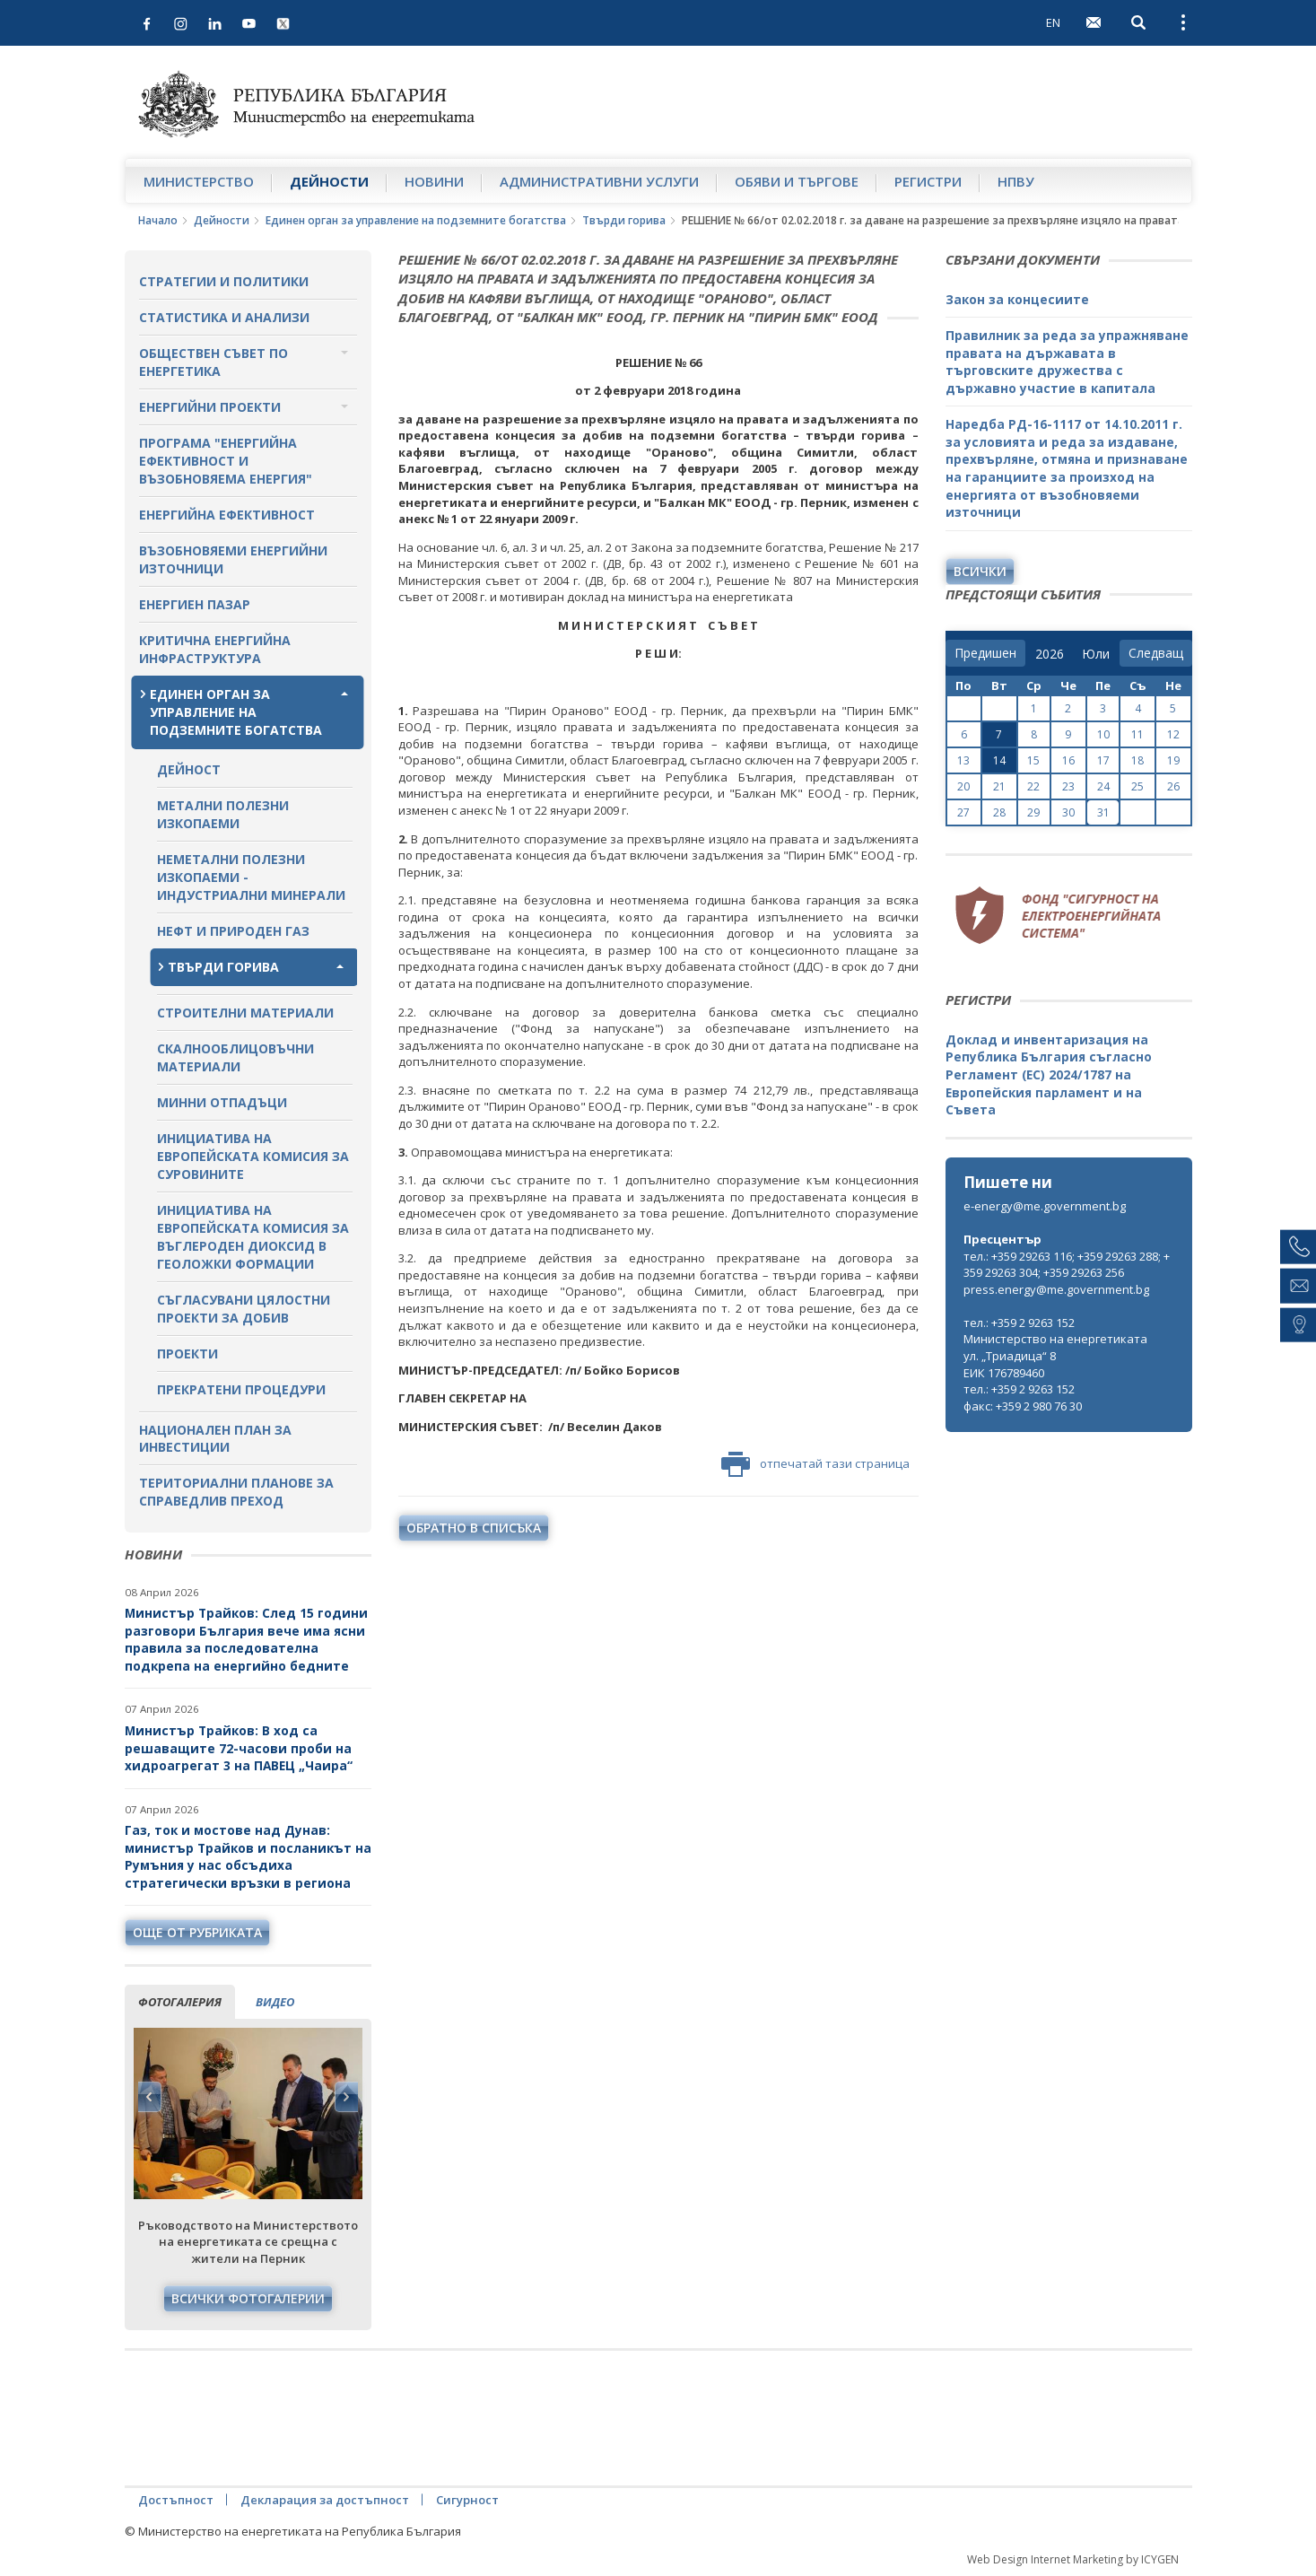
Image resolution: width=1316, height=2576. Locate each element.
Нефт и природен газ (233, 930)
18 (1137, 760)
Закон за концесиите (1017, 299)
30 (1068, 812)
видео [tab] (275, 2002)
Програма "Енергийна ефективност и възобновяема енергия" (225, 460)
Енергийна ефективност (227, 514)
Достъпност (176, 2500)
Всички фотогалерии (248, 2298)
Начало (158, 220)
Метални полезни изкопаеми (223, 814)
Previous (149, 2097)
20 (963, 786)
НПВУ (1016, 181)
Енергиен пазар (194, 604)
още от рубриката (197, 1932)
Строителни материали (245, 1012)
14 (999, 760)
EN (1053, 22)
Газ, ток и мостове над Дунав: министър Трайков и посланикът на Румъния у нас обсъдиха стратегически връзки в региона (248, 1856)
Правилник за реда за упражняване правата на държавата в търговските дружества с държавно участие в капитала (1067, 362)
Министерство (199, 181)
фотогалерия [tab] (180, 2002)
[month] (1096, 654)
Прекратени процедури (241, 1389)
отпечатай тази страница (815, 1464)
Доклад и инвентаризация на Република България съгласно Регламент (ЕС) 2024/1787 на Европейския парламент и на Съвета (1049, 1074)
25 (1137, 786)
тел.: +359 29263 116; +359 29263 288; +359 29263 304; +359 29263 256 (1066, 1264)
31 (1103, 812)
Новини (434, 181)
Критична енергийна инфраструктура (215, 649)
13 (963, 760)
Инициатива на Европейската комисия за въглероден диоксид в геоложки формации (253, 1236)
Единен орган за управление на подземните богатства (416, 220)
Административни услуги (599, 181)
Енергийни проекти (210, 406)
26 (1173, 786)
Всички (980, 571)
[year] (1049, 654)
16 (1068, 760)
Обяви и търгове (796, 181)
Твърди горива (624, 220)
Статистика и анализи (224, 317)
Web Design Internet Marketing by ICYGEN (1073, 2559)
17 (1103, 760)
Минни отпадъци (222, 1102)
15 (1033, 760)
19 (1173, 760)
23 (1068, 786)
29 (1033, 812)
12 (1173, 734)
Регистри (928, 181)
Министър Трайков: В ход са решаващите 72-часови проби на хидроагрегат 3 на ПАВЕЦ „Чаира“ (240, 1748)
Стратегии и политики (224, 281)
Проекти (187, 1353)
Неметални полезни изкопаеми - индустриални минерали (251, 877)
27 (963, 812)
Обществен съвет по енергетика (213, 362)
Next (346, 2097)
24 (1103, 786)
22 (1033, 786)
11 (1137, 734)
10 (1103, 734)
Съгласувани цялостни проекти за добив (243, 1308)
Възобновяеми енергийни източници (233, 559)
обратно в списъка (473, 1527)
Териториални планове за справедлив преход (236, 1491)
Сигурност (467, 2500)
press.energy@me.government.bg (1056, 1289)
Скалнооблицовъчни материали (235, 1057)
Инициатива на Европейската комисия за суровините (253, 1156)
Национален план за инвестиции (215, 1438)
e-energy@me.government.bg (1044, 1206)
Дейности (329, 181)
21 (999, 786)
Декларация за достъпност (324, 2500)
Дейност (189, 769)
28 (999, 812)
